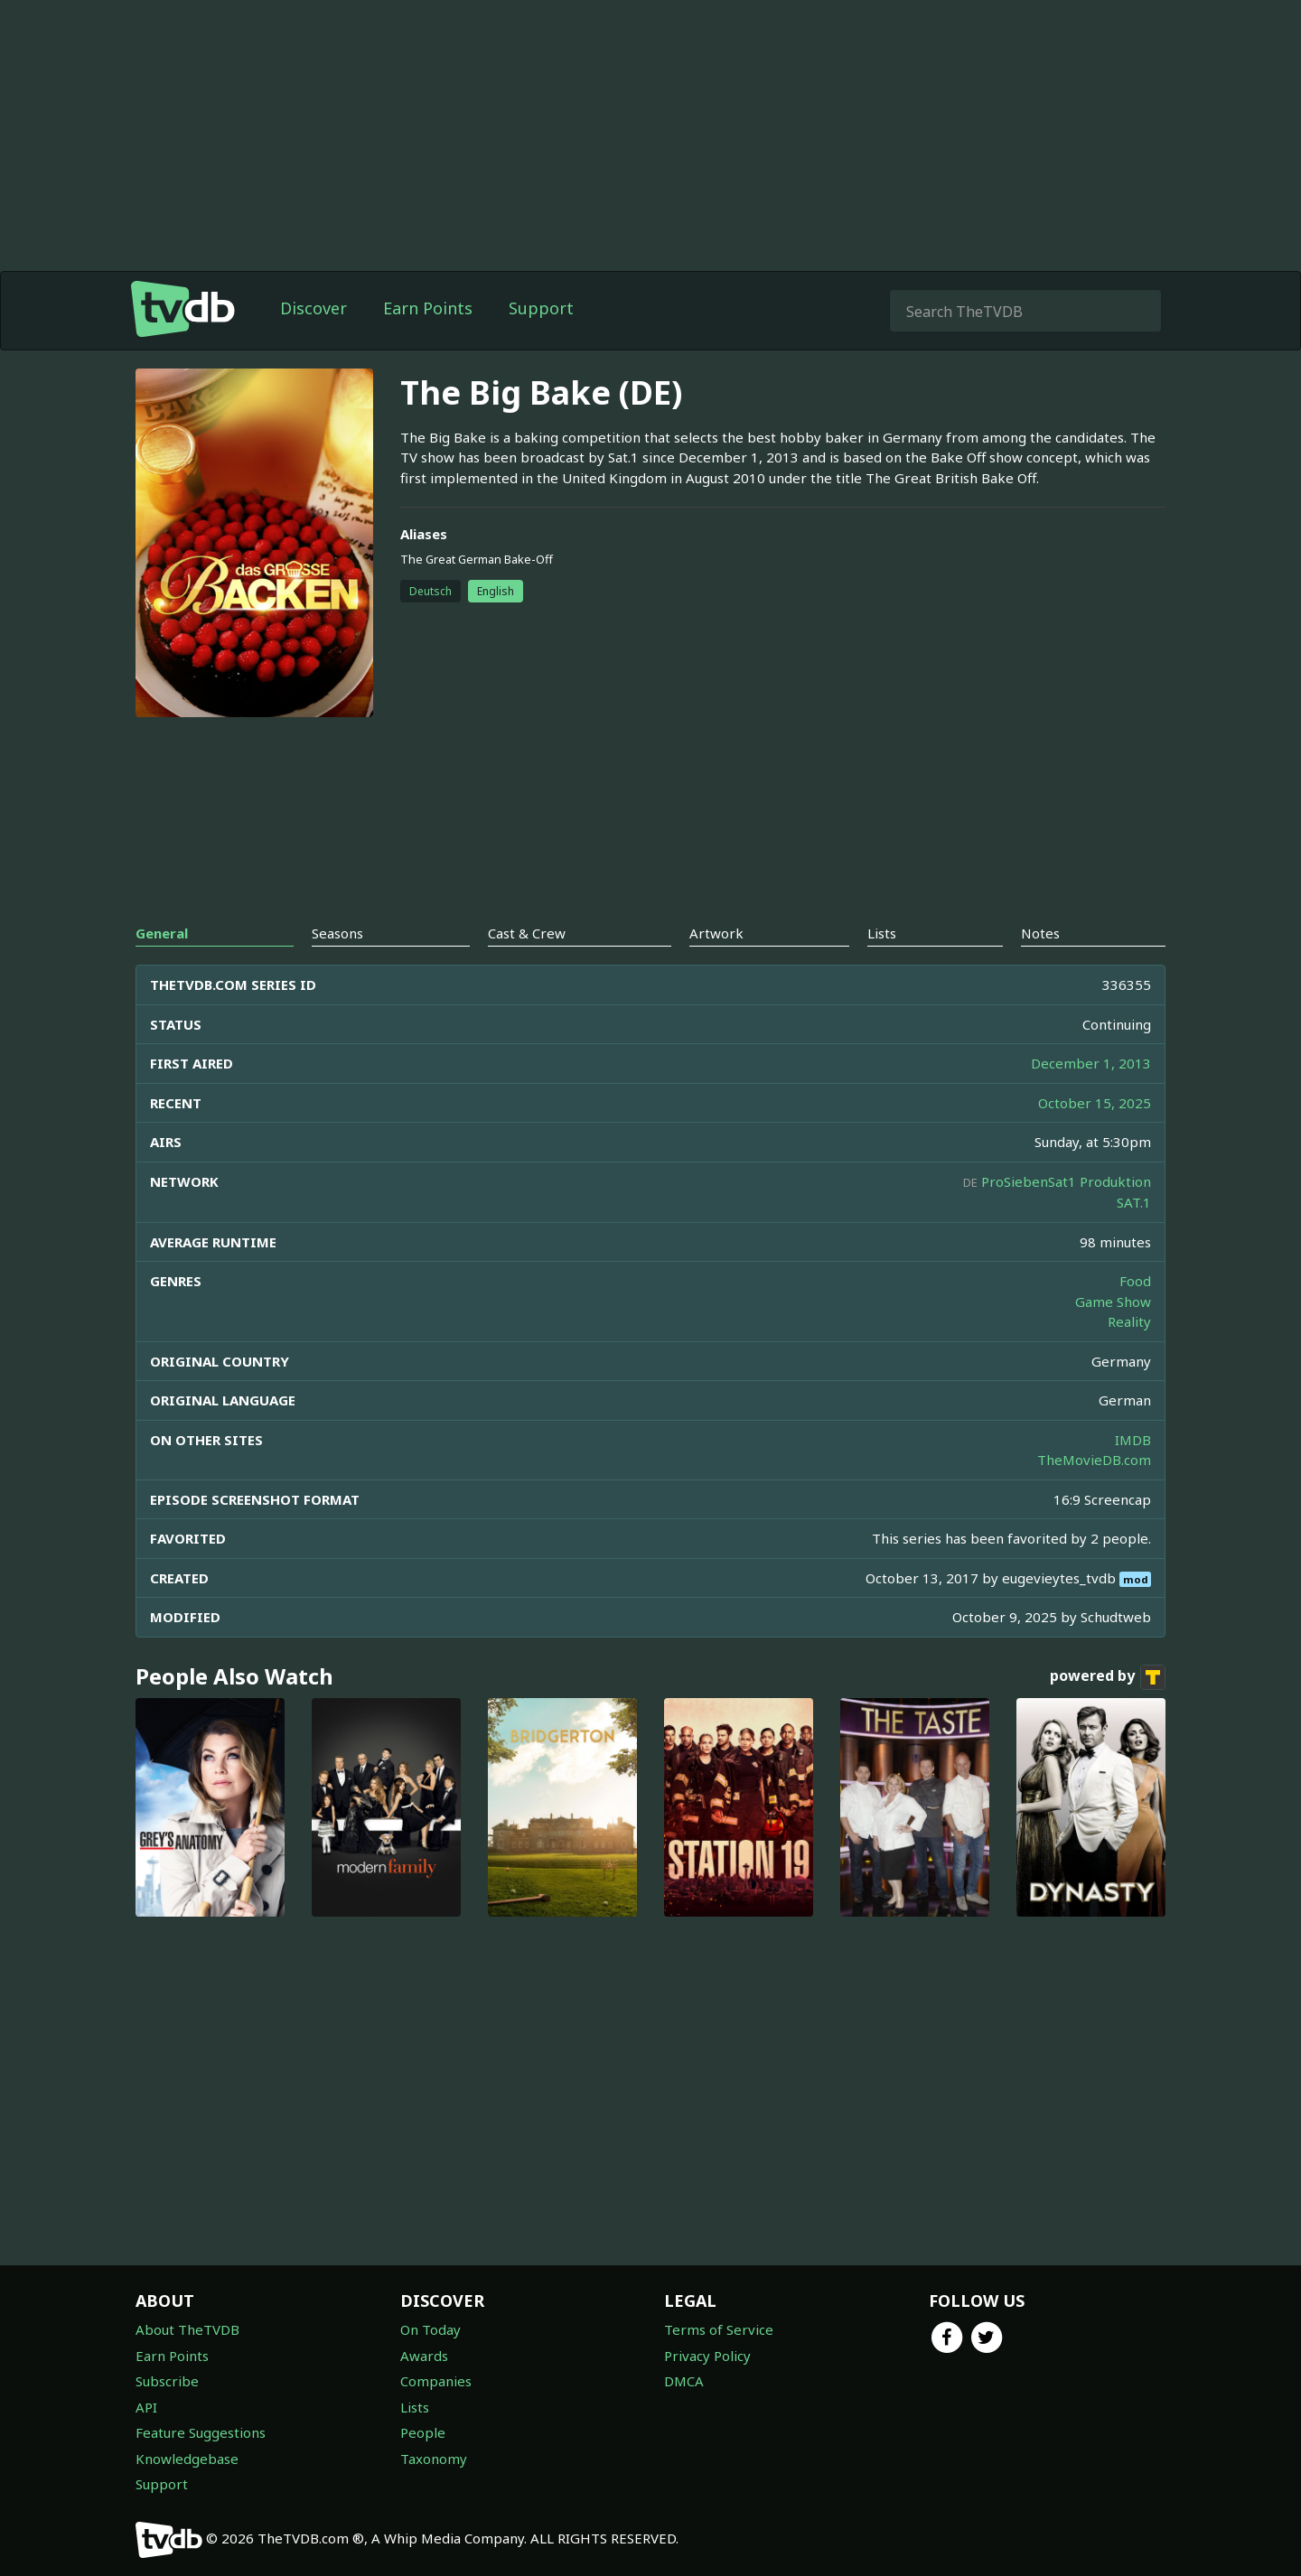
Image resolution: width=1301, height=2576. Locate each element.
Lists (414, 2407)
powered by (1107, 1677)
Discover (313, 308)
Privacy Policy (707, 2356)
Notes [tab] (1040, 933)
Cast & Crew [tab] (527, 933)
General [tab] (162, 933)
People (422, 2432)
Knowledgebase (187, 2459)
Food (1135, 1281)
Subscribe (167, 2381)
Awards (424, 2356)
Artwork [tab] (716, 933)
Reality (1129, 1321)
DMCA (684, 2381)
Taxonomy (433, 2459)
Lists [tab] (881, 933)
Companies (436, 2381)
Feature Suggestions (201, 2432)
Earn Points (428, 308)
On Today (430, 2329)
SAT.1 (1134, 1202)
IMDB (1133, 1440)
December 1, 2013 (1091, 1063)
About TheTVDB (187, 2329)
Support (541, 308)
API (146, 2407)
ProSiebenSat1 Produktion (1066, 1181)
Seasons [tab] (337, 933)
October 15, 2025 (1094, 1103)
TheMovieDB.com (1094, 1460)
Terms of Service (718, 2329)
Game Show (1113, 1302)
